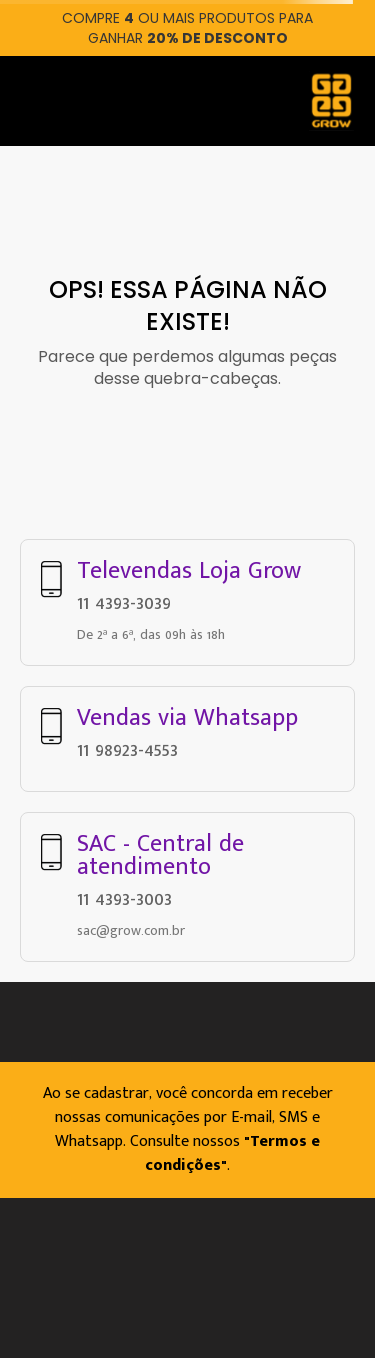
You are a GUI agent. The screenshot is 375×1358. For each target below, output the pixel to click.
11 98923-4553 (127, 750)
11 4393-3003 (124, 899)
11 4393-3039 (124, 603)
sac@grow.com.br (131, 930)
